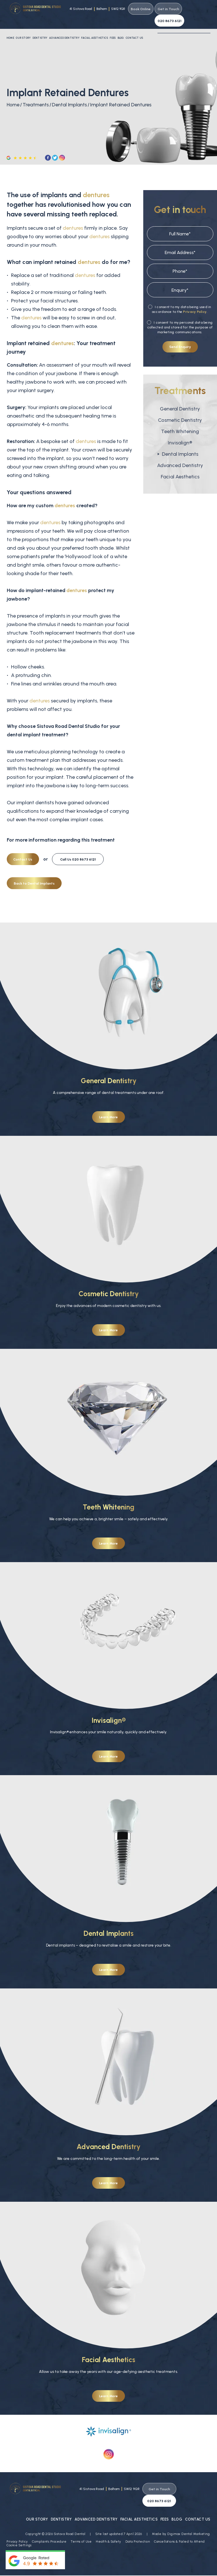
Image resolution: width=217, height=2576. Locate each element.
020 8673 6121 (196, 9)
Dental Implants (72, 93)
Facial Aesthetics (94, 26)
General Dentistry (180, 397)
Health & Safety (108, 2517)
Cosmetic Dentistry (180, 408)
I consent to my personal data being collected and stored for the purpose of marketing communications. (179, 315)
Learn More (108, 1105)
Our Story (23, 26)
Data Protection (137, 2517)
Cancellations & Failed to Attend (179, 2517)
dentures (96, 183)
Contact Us (134, 26)
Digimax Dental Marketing (188, 2509)
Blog (121, 26)
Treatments (37, 93)
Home (10, 26)
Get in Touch (166, 9)
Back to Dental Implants (34, 871)
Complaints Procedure (49, 2517)
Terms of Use (81, 2517)
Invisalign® (180, 431)
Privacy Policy (195, 300)
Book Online (138, 9)
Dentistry (39, 26)
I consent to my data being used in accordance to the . (179, 297)
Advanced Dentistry (64, 26)
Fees (113, 26)
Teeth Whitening (180, 419)
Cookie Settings (19, 2521)
